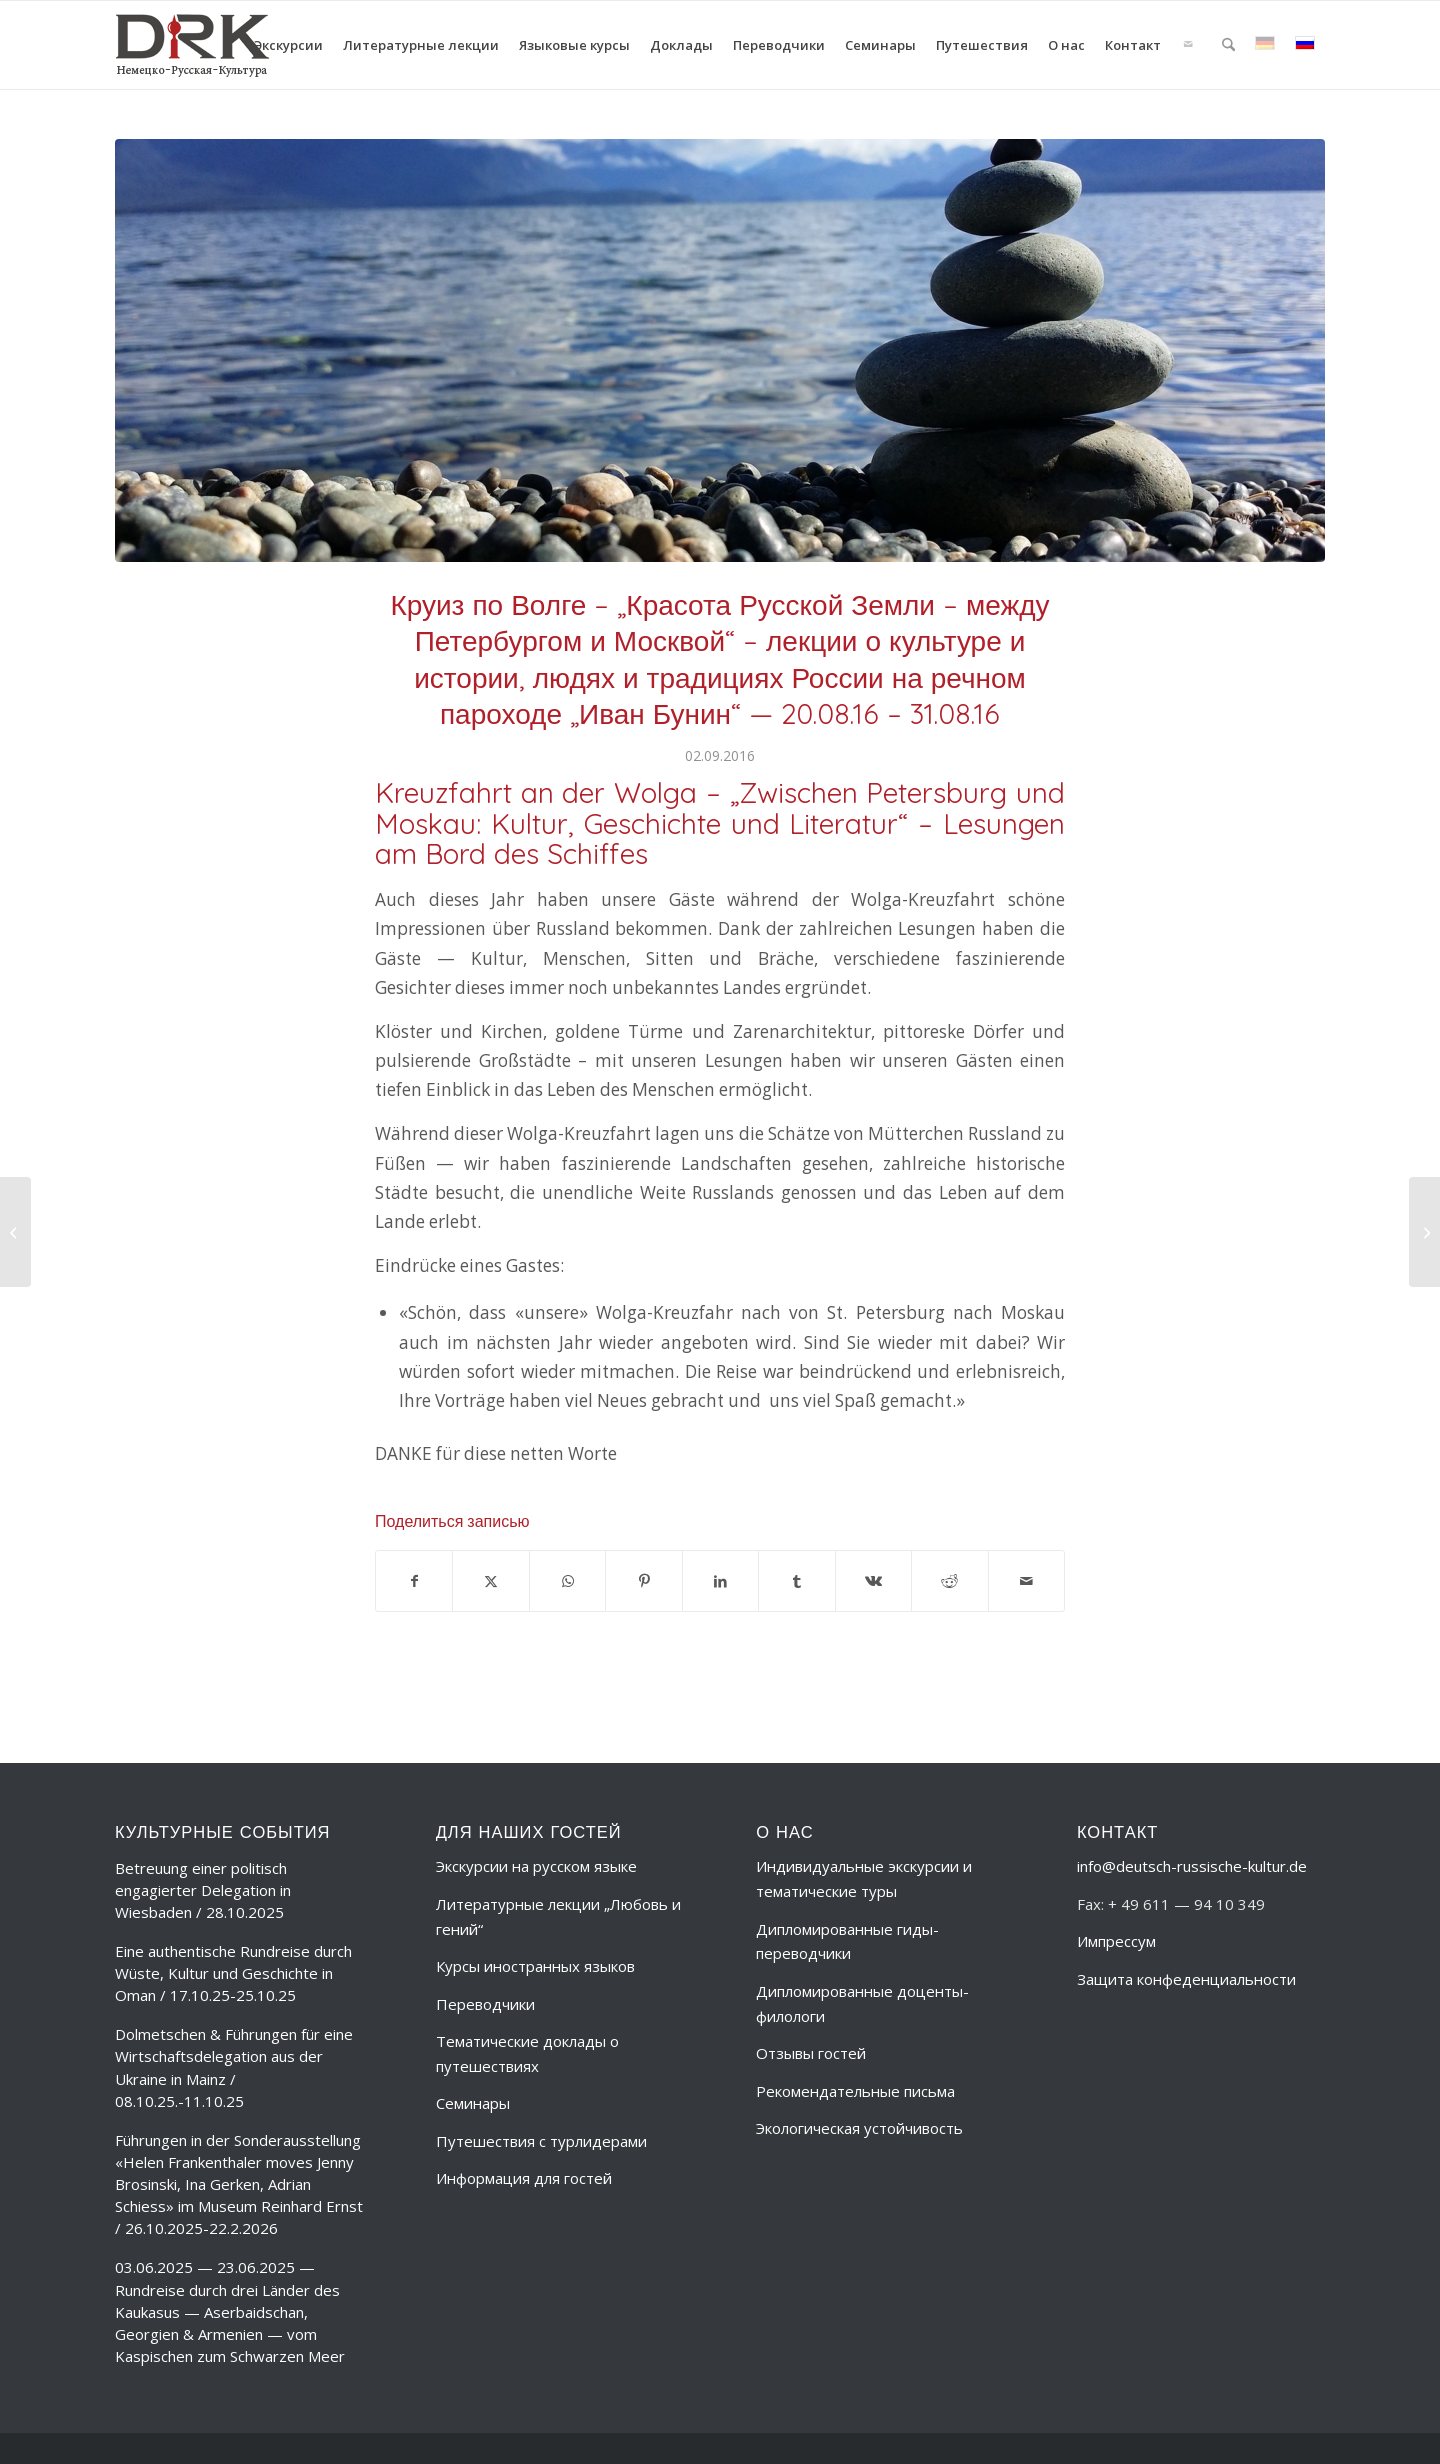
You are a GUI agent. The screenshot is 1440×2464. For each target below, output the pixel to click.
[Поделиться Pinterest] (643, 1581)
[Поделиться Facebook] (414, 1581)
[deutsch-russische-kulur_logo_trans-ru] (192, 45)
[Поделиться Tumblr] (796, 1581)
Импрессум (1116, 1941)
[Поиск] (1228, 45)
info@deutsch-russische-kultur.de (1192, 1866)
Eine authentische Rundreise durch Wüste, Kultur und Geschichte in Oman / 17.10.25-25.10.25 (233, 1973)
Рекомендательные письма (855, 2091)
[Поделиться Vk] (873, 1581)
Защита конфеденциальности (1186, 1979)
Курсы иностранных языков (535, 1966)
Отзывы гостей (811, 2053)
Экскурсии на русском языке (536, 1866)
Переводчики (485, 2004)
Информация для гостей (524, 2178)
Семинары (473, 2103)
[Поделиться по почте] (1027, 1581)
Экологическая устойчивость (859, 2128)
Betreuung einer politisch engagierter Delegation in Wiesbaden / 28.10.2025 (203, 1890)
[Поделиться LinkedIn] (720, 1581)
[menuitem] (288, 45)
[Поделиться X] (490, 1581)
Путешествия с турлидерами (541, 2141)
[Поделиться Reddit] (949, 1581)
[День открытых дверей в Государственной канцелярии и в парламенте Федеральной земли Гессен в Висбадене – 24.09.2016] (1424, 1232)
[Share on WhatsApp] (567, 1581)
